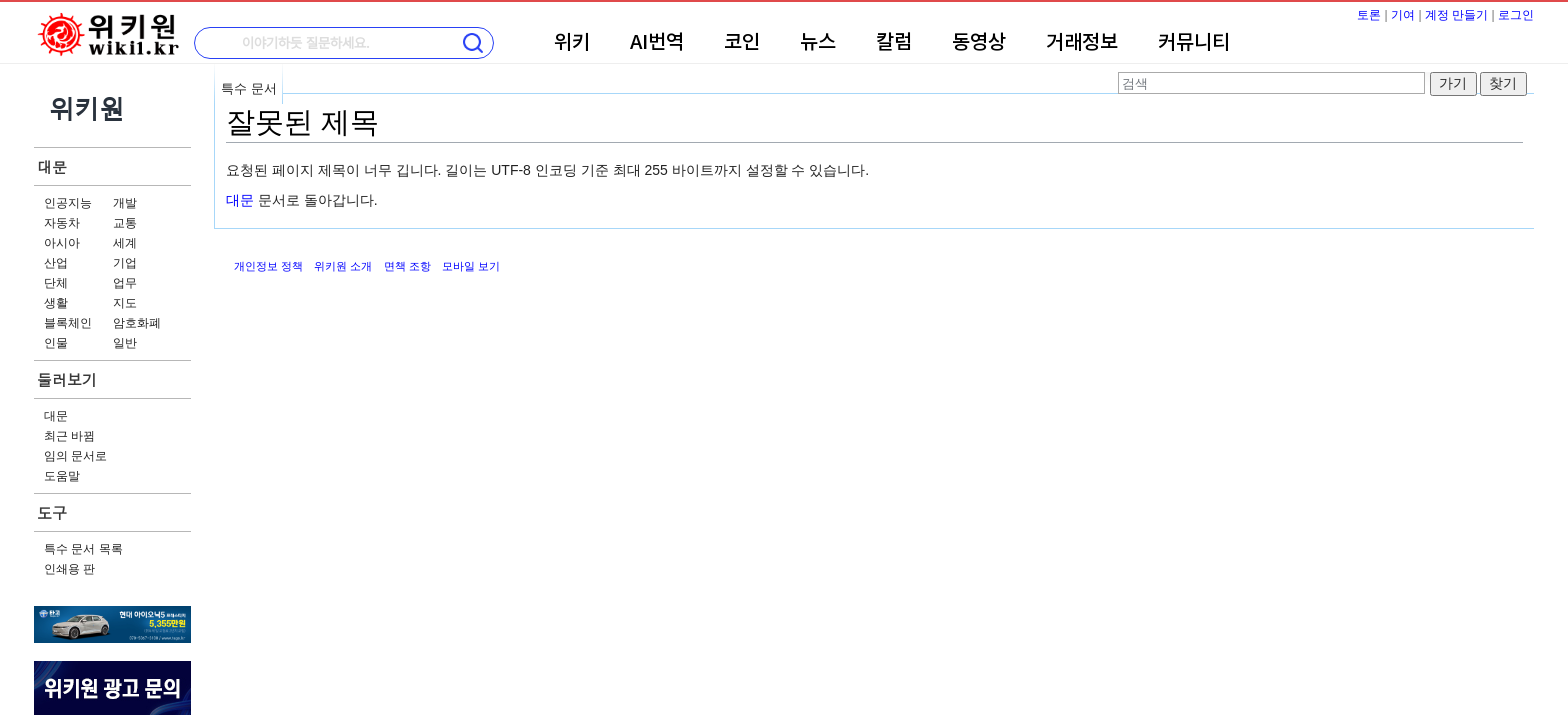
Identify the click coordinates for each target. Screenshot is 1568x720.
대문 (52, 166)
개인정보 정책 (268, 266)
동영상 (979, 43)
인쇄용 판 (69, 569)
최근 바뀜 (69, 436)
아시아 (62, 243)
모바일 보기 (471, 266)
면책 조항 (407, 266)
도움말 (62, 476)
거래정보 (1082, 43)
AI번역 (657, 43)
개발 (125, 203)
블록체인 (68, 323)
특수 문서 (249, 88)
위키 (572, 43)
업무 (125, 283)
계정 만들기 (1456, 15)
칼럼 (894, 43)
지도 (125, 303)
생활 (56, 303)
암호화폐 (137, 323)
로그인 (1516, 15)
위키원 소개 (343, 266)
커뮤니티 (1194, 43)
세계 (125, 243)
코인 (742, 43)
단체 (56, 283)
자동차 (62, 223)
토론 (1369, 15)
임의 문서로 (75, 456)
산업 (56, 263)
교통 (125, 223)
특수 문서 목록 (83, 549)
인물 (56, 343)
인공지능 (68, 203)
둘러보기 (67, 379)
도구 (52, 512)
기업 (125, 263)
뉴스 (818, 43)
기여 (1403, 15)
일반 (125, 343)
